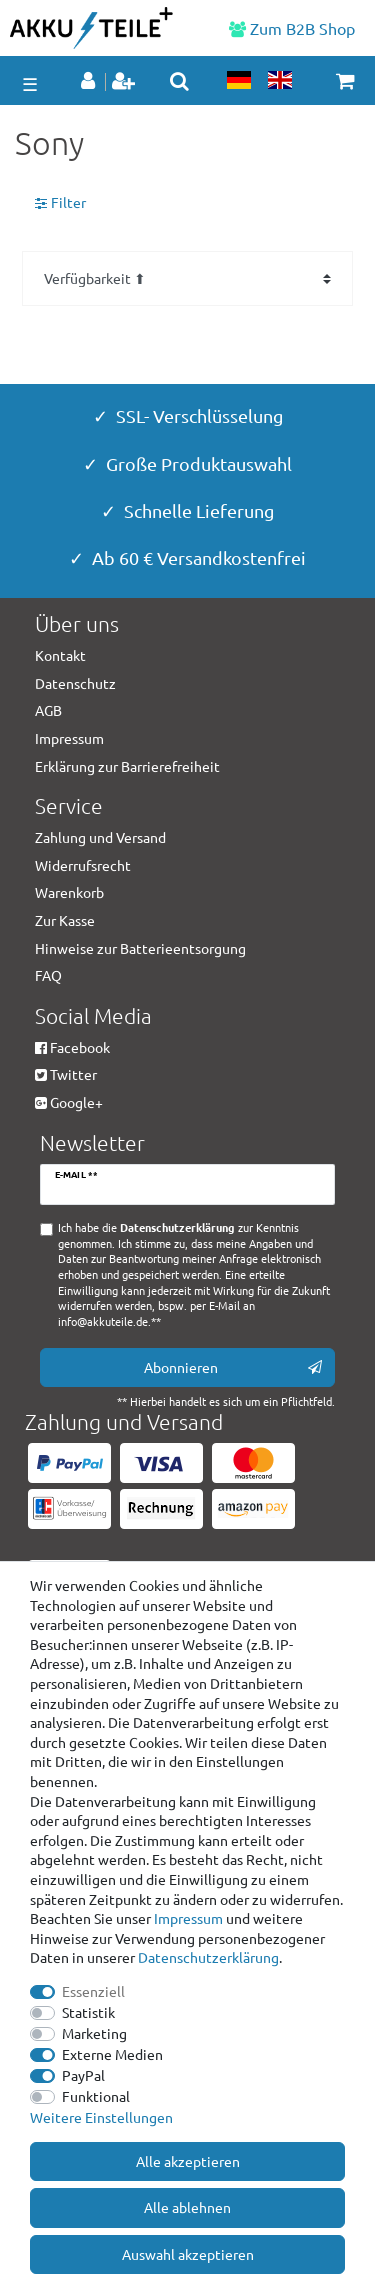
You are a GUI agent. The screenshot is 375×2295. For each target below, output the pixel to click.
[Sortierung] (187, 278)
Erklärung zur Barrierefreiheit (127, 766)
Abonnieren (233, 1367)
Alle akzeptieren (188, 2161)
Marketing (94, 2033)
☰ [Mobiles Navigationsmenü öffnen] (30, 83)
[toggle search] (179, 81)
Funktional (96, 2096)
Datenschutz (75, 683)
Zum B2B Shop (292, 28)
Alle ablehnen (187, 2207)
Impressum (188, 1918)
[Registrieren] (125, 82)
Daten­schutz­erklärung (208, 1957)
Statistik (88, 2012)
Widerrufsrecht (83, 865)
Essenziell (93, 1991)
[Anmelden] (90, 82)
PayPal (83, 2075)
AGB (48, 710)
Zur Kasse (65, 920)
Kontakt (60, 655)
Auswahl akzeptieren (188, 2254)
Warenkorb (69, 892)
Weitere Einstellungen (101, 2117)
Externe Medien (112, 2054)
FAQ (48, 975)
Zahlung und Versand (100, 837)
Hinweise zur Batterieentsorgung (140, 948)
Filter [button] (60, 203)
